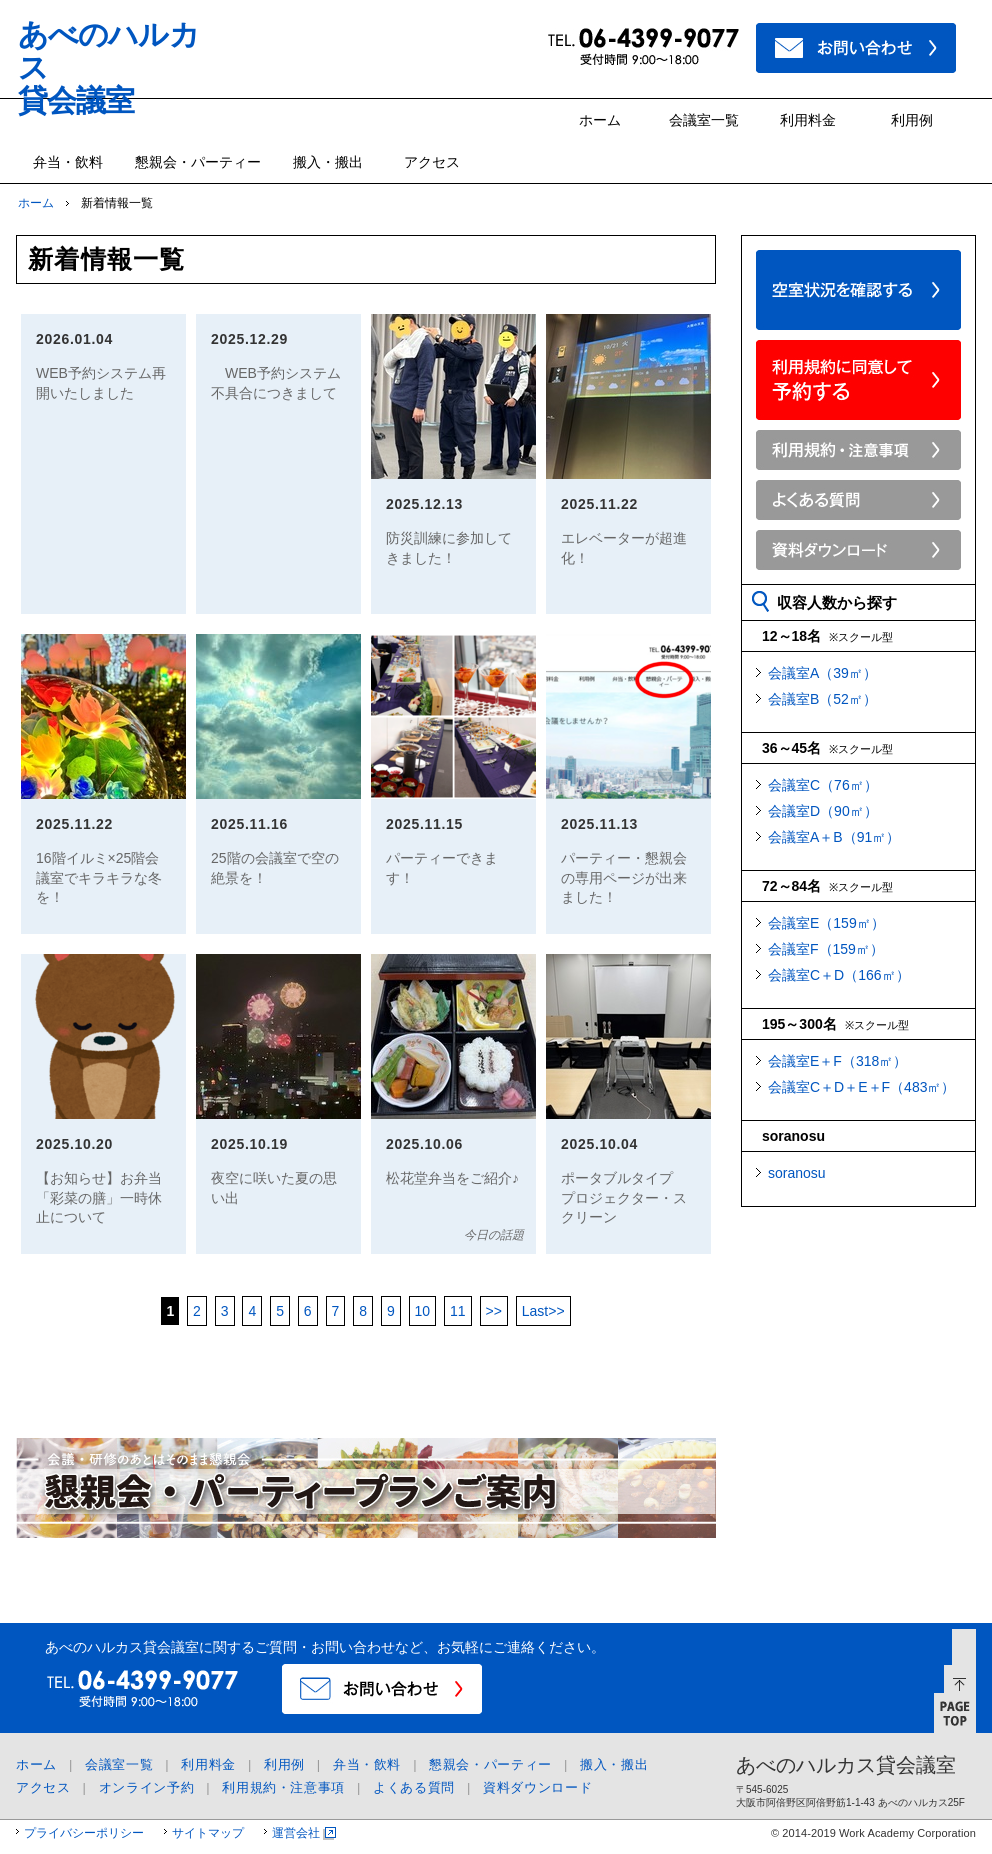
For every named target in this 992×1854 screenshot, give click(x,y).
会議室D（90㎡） (823, 811)
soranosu (797, 1173)
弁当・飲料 (68, 162)
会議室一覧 (704, 120)
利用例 (912, 120)
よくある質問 (414, 1787)
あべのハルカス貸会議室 (846, 1765)
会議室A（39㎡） (822, 673)
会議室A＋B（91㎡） (834, 837)
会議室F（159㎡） (826, 949)
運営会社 (296, 1833)
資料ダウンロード (537, 1787)
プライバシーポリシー (84, 1833)
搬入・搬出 (328, 162)
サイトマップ (208, 1833)
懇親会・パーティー (198, 162)
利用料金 (808, 120)
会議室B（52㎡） (822, 699)
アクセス (432, 162)
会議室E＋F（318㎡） (837, 1061)
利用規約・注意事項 (283, 1787)
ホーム (600, 120)
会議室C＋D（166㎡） (839, 975)
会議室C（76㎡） (823, 785)
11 (458, 1311)
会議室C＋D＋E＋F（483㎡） (861, 1087)
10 (423, 1311)
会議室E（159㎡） (826, 923)
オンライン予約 (147, 1787)
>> (494, 1311)
